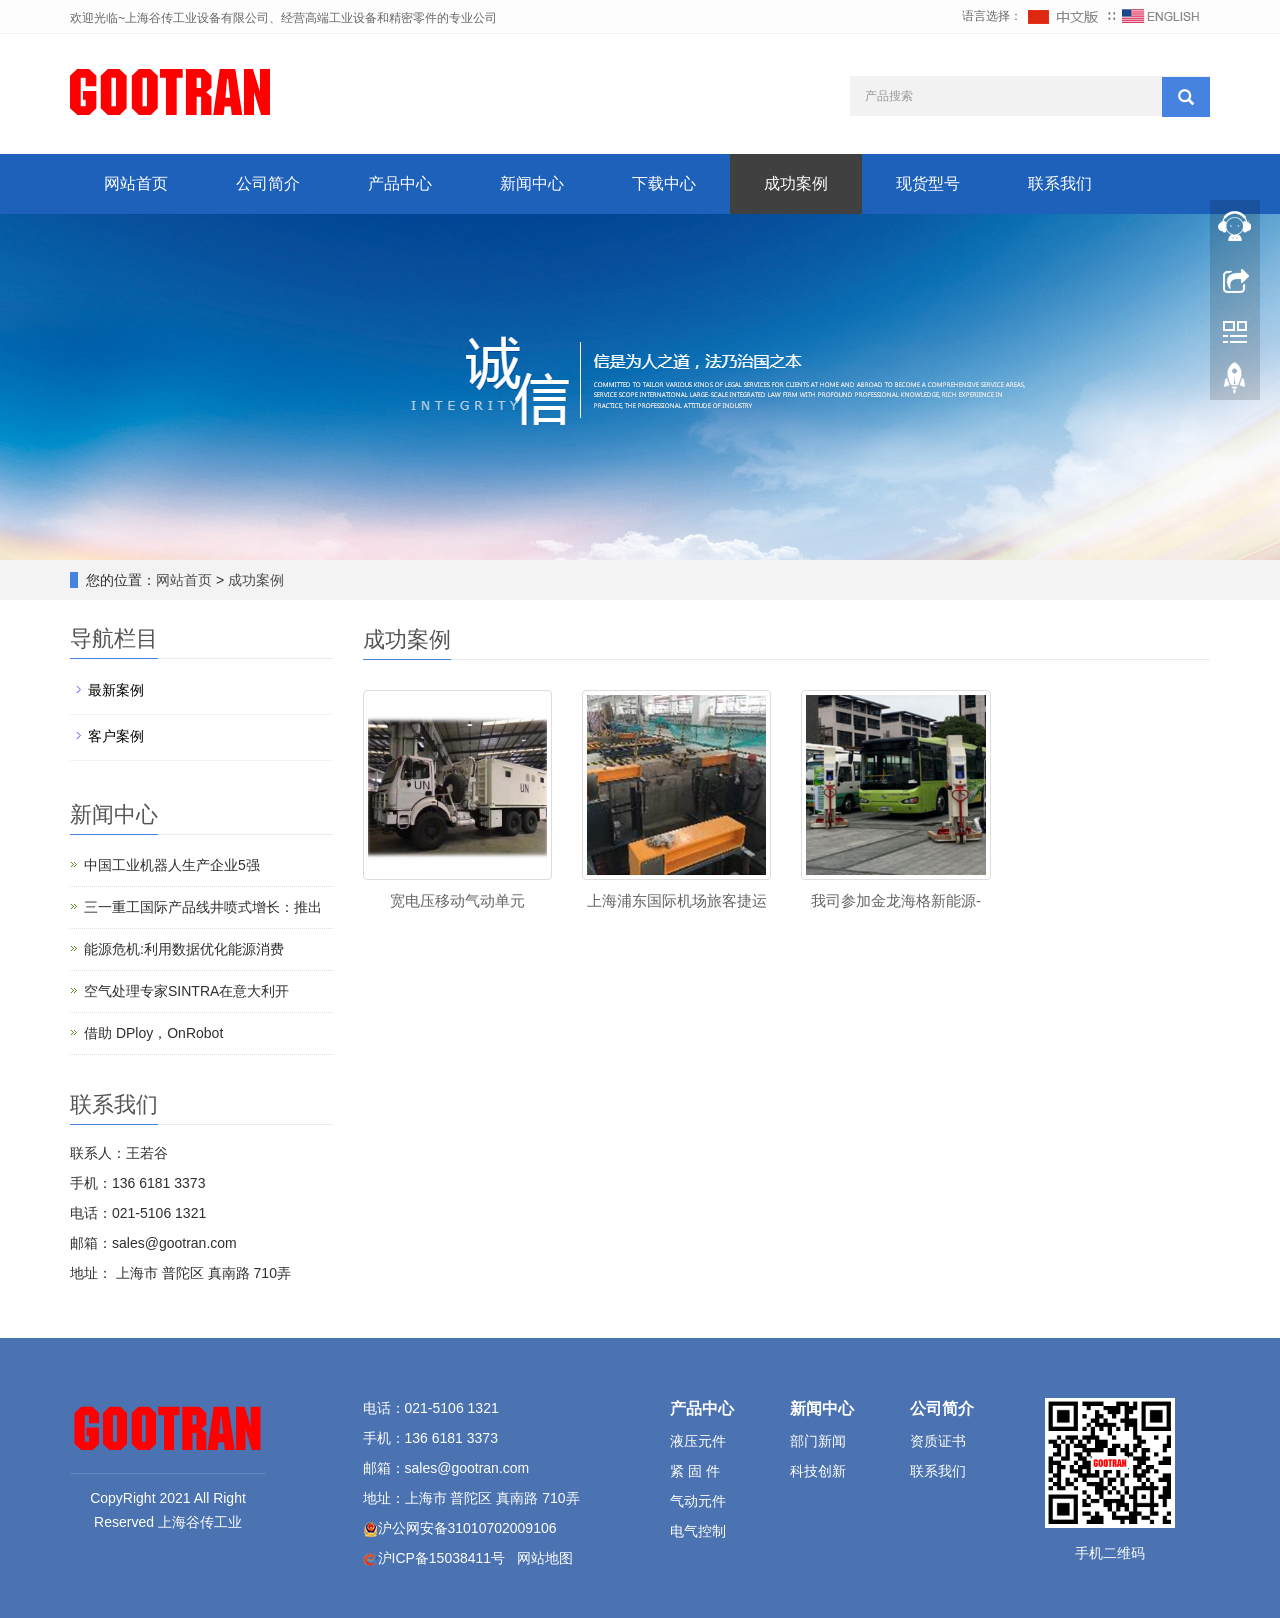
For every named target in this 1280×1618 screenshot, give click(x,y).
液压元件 (698, 1441)
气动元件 (698, 1501)
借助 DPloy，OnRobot (153, 1033)
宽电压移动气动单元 (457, 900)
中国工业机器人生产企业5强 (172, 865)
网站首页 (136, 183)
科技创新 (818, 1471)
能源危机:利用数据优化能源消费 (184, 949)
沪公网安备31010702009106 (467, 1528)
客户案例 (116, 736)
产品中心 (400, 183)
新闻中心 (532, 183)
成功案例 (796, 183)
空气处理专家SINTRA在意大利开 (186, 991)
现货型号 (928, 183)
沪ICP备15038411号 (442, 1558)
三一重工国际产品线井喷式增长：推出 (203, 907)
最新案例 (116, 690)
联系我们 (1060, 183)
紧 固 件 (695, 1471)
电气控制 (698, 1531)
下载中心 (664, 183)
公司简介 (268, 183)
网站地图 (545, 1558)
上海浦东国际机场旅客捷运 (677, 900)
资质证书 (938, 1441)
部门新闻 (818, 1441)
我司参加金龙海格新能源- (896, 900)
